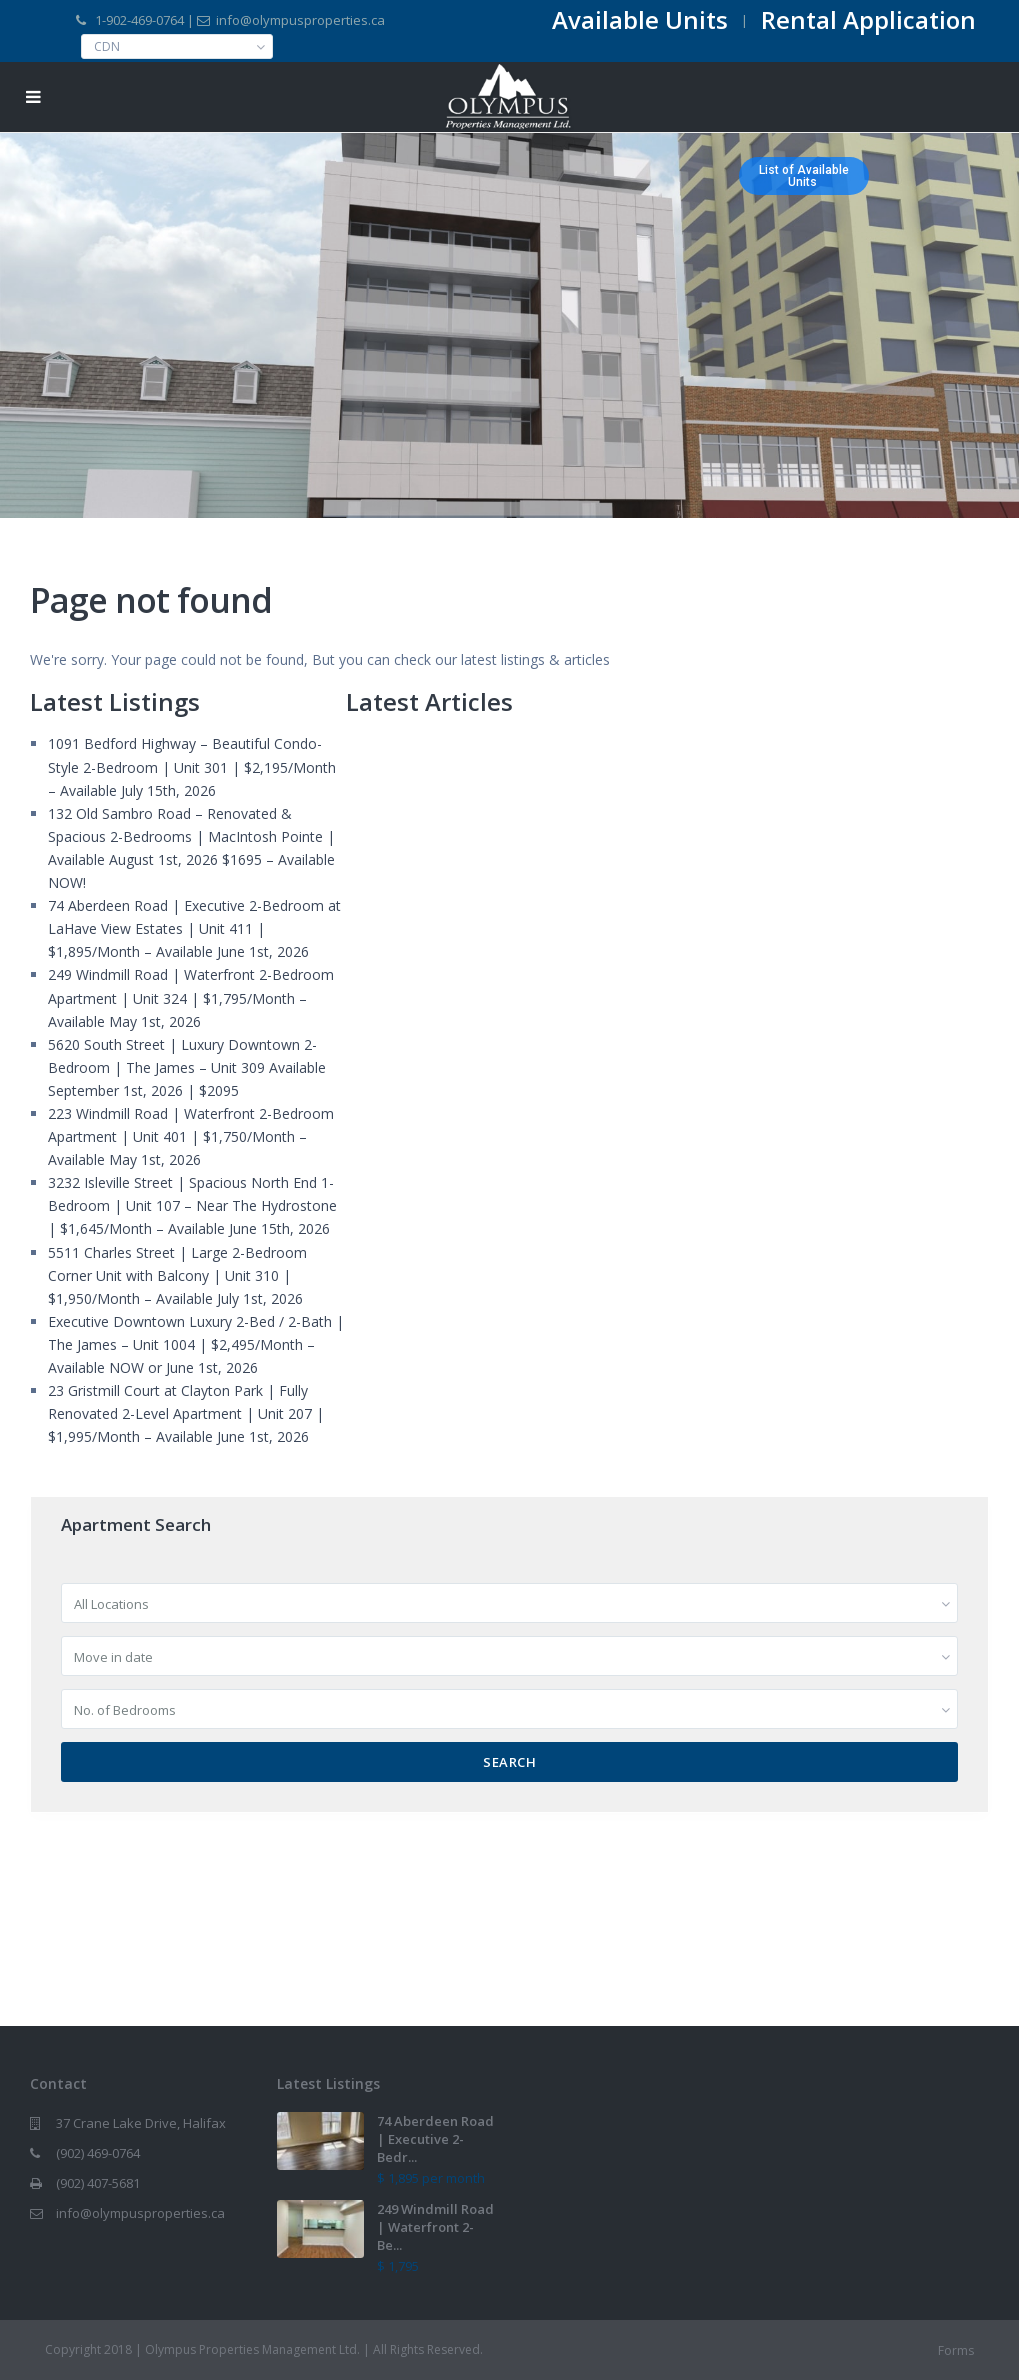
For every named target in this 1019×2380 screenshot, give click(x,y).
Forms (956, 2350)
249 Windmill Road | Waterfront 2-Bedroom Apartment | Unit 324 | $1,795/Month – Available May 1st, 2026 (191, 997)
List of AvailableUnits (804, 176)
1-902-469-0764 (139, 20)
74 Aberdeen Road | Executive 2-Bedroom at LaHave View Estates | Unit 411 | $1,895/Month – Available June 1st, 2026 (194, 928)
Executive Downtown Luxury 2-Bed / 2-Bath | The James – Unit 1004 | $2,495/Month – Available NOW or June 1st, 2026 (196, 1344)
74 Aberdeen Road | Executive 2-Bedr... (435, 2139)
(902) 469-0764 (98, 2153)
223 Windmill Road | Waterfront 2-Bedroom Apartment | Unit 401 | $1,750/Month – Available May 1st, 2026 (191, 1136)
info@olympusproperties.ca (140, 2213)
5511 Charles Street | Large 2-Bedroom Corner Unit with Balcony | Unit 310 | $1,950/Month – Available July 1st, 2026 (177, 1275)
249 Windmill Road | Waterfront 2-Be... (435, 2227)
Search (509, 1762)
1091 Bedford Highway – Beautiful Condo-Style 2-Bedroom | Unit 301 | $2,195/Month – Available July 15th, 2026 (192, 766)
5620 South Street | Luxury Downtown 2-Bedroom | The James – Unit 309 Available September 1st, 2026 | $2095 (187, 1067)
